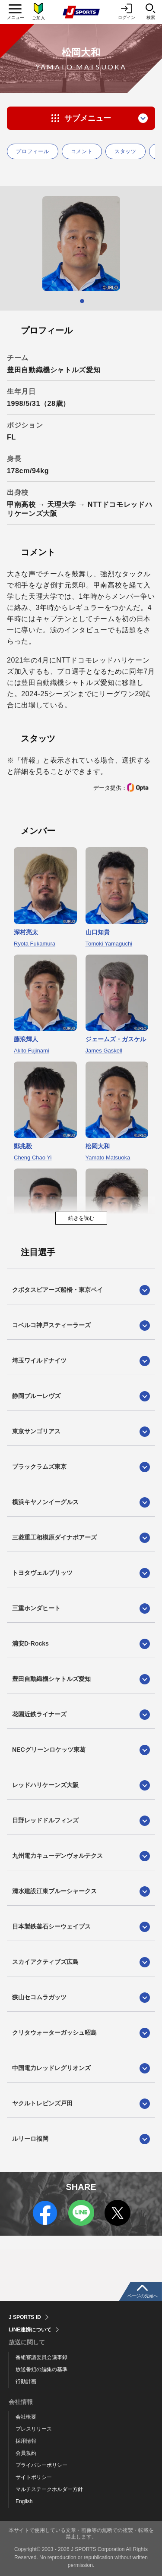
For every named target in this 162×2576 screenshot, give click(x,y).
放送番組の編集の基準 (41, 2369)
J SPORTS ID (25, 2317)
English (24, 2501)
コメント (82, 151)
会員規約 (26, 2453)
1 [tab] (82, 301)
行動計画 (26, 2381)
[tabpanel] (81, 243)
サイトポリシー (34, 2477)
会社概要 (26, 2417)
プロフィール (32, 151)
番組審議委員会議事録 (41, 2357)
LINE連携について (30, 2330)
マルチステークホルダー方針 (49, 2489)
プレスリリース (34, 2429)
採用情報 (26, 2441)
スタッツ (125, 151)
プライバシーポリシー (41, 2465)
